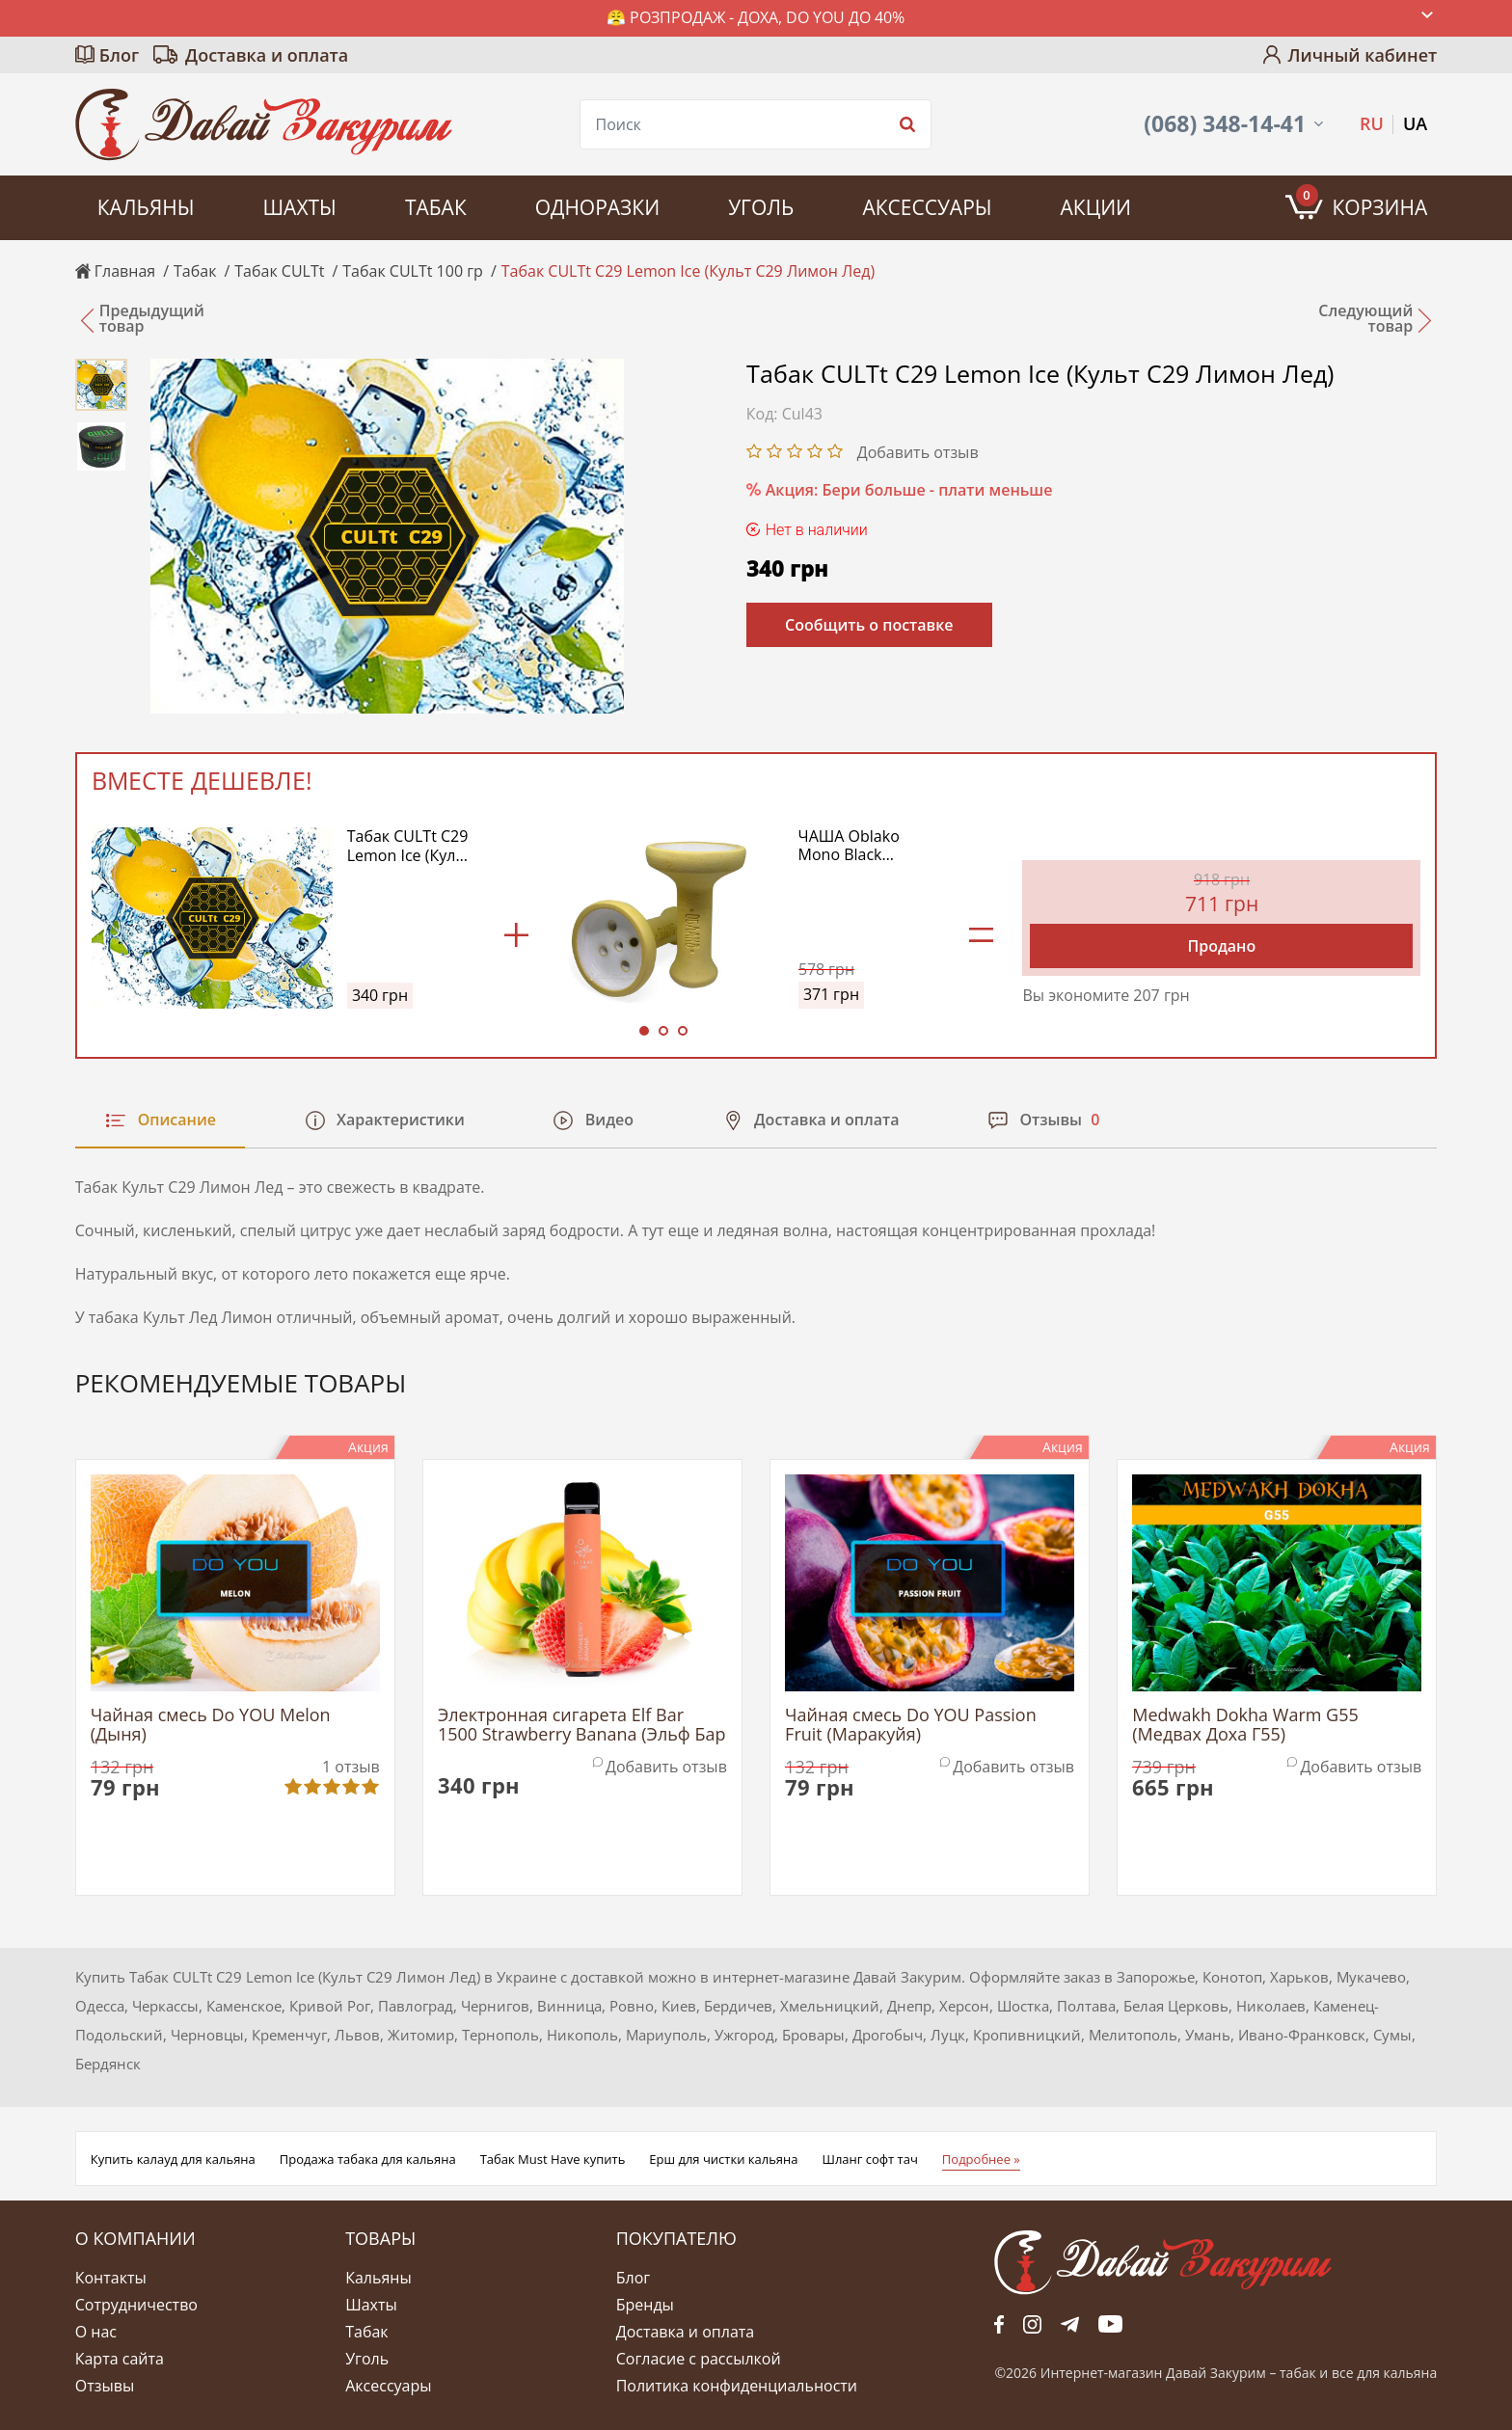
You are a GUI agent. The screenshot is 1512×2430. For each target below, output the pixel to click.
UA (1415, 123)
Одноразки (597, 207)
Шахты (299, 207)
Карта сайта (119, 2358)
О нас (96, 2331)
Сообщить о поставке (869, 624)
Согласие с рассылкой (698, 2358)
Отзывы (104, 2385)
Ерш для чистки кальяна (723, 2159)
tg (1070, 2323)
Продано (1221, 946)
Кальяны (146, 207)
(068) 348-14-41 (1225, 124)
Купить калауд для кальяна (173, 2159)
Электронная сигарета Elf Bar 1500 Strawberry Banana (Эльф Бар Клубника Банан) (582, 1725)
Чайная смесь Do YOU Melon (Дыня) (211, 1725)
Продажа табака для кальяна (368, 2159)
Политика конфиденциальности (736, 2385)
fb (999, 2323)
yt (1110, 2323)
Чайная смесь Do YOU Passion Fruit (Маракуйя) (911, 1725)
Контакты (111, 2277)
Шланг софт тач (869, 2159)
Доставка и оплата (266, 55)
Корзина (1362, 202)
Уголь (761, 207)
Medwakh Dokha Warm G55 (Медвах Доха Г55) (1245, 1725)
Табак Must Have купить (553, 2159)
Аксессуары (926, 207)
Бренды (645, 2304)
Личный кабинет (1362, 55)
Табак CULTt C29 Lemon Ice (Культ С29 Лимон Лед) (409, 845)
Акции (1096, 207)
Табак (436, 207)
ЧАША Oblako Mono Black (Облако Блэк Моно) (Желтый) (858, 845)
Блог (119, 55)
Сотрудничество (136, 2304)
